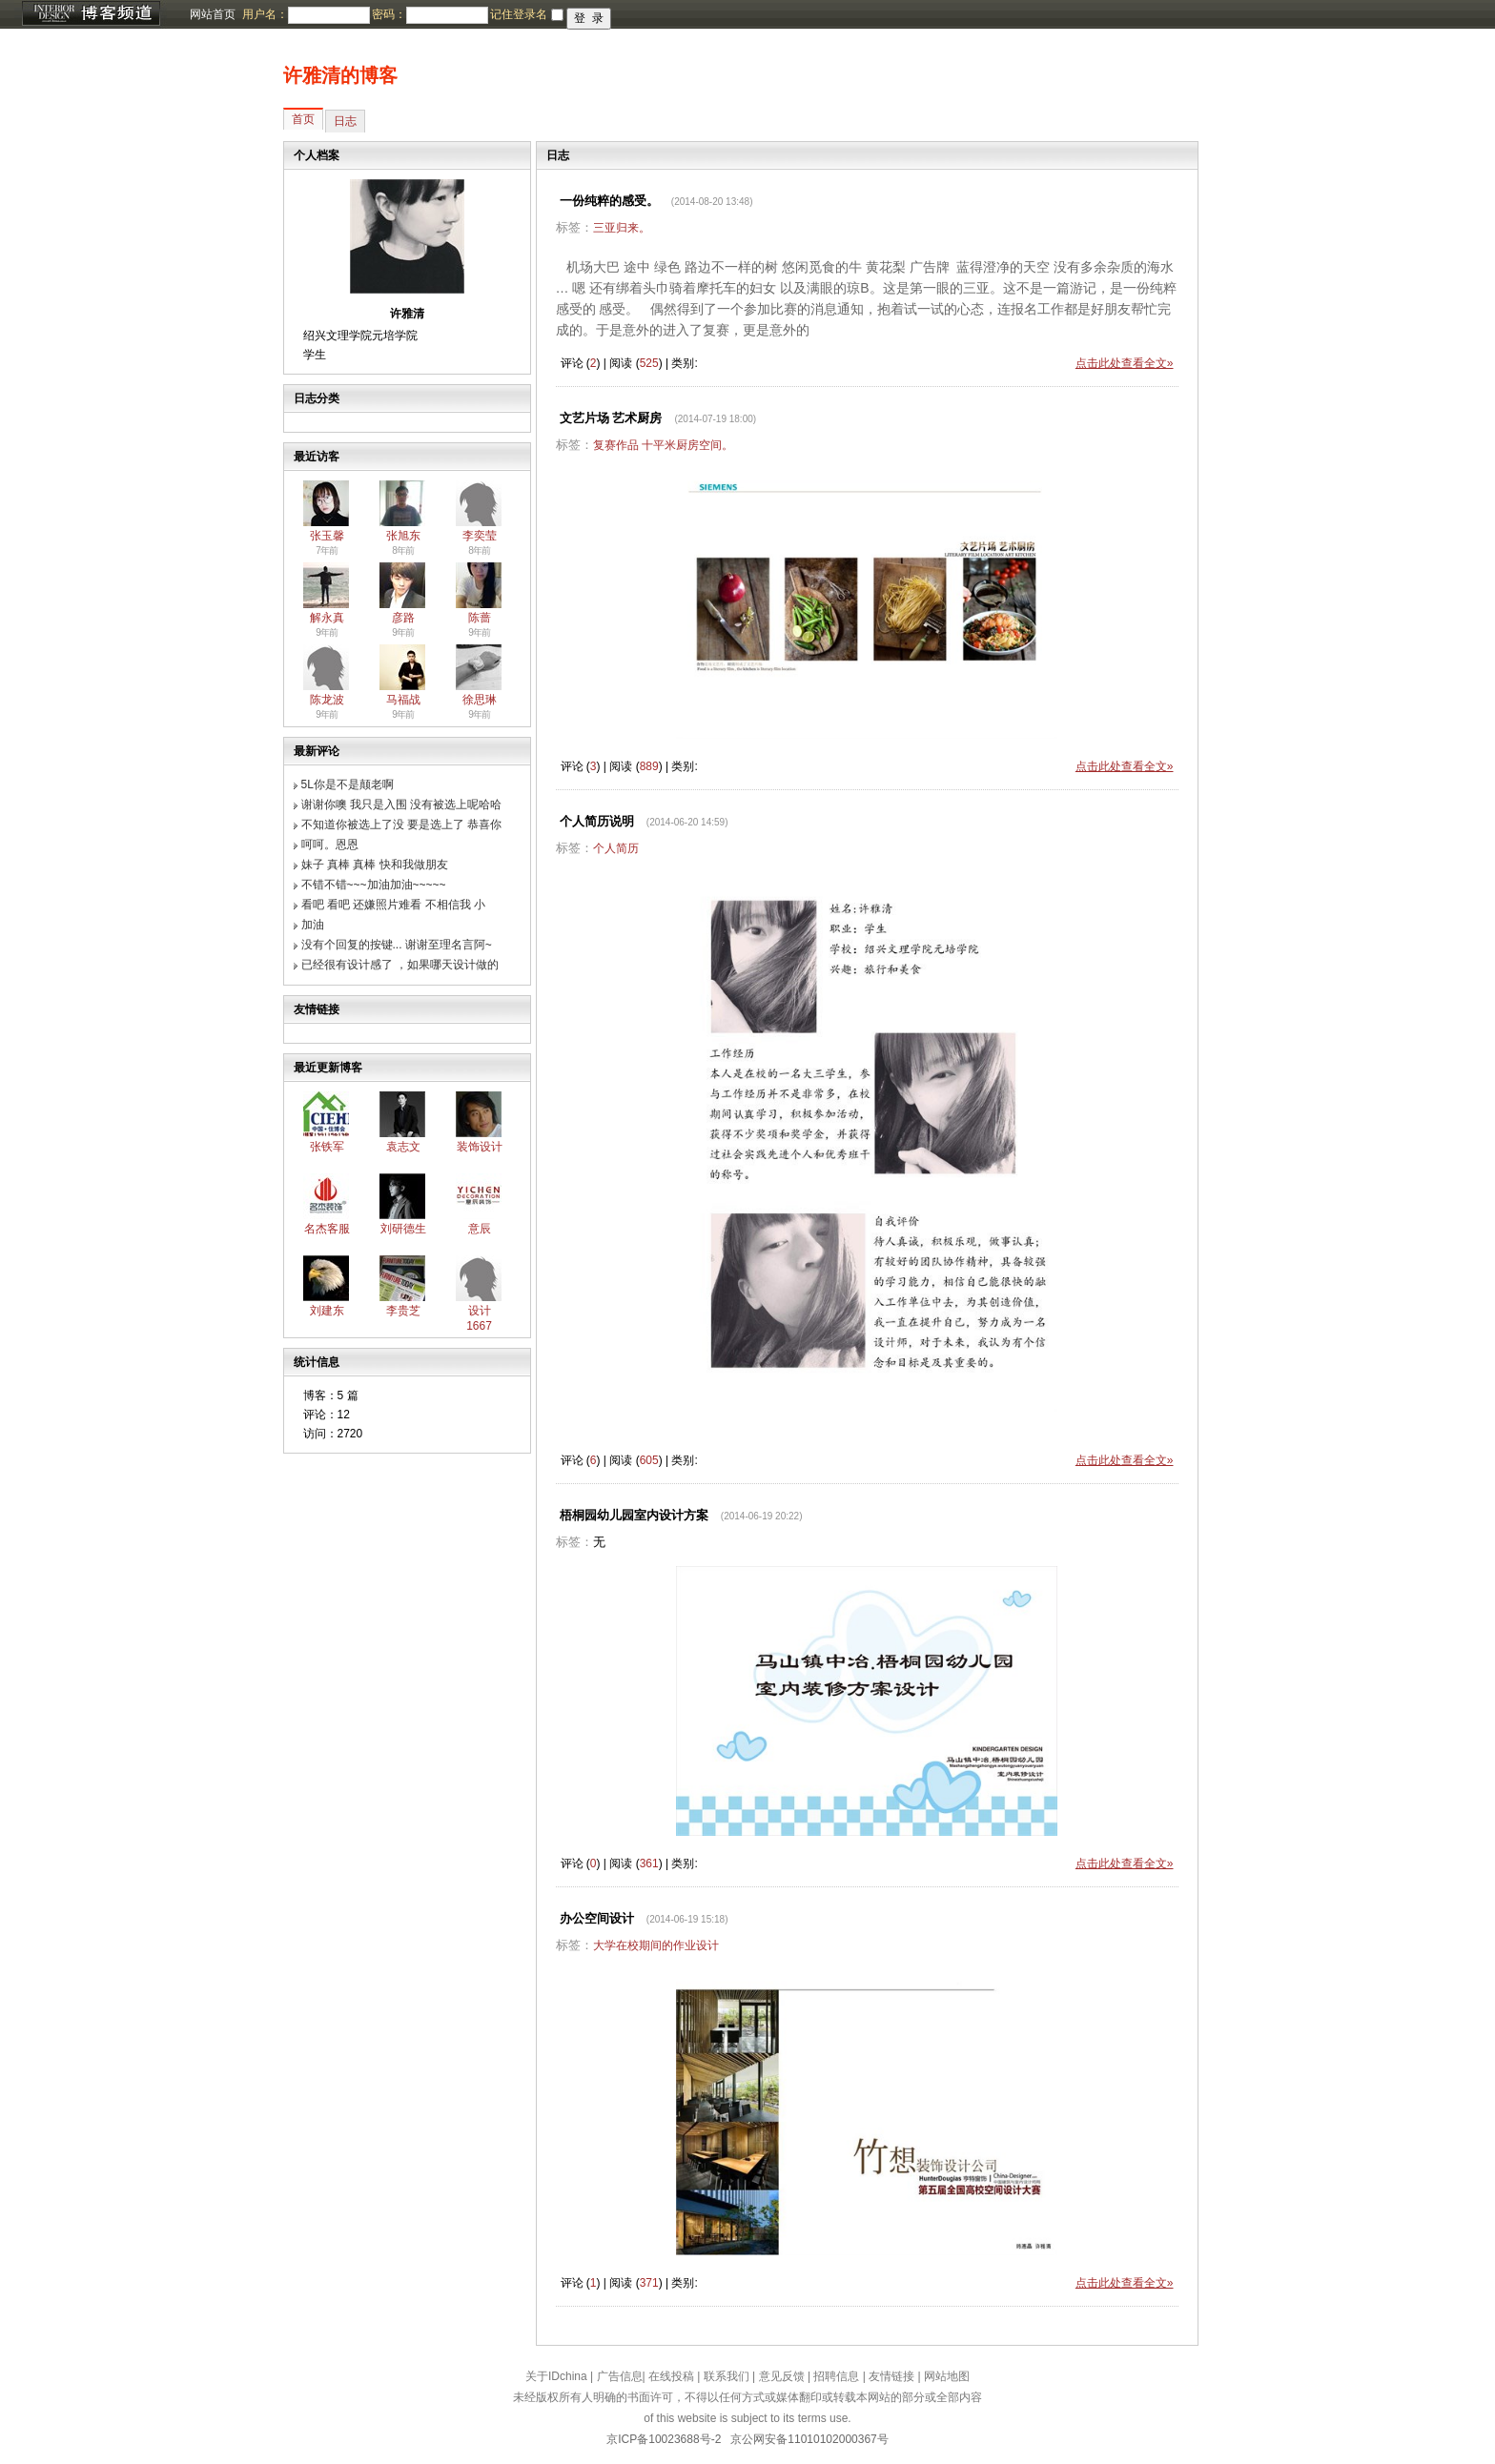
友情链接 (891, 2376)
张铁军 (327, 1146)
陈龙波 (327, 699)
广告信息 (620, 2376)
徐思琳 (479, 699)
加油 (312, 924)
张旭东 (403, 535)
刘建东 (327, 1310)
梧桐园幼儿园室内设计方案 (634, 1515)
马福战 (403, 699)
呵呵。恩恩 (329, 844)
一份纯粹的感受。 (609, 200)
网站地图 (947, 2376)
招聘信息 (836, 2376)
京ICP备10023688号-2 (663, 2439)
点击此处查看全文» (1124, 363)
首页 (303, 119)
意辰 (479, 1228)
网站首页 (213, 14)
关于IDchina (556, 2376)
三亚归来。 (621, 227)
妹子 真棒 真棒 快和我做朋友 (374, 864)
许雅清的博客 (340, 75)
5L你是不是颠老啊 (347, 784)
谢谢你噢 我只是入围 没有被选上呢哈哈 (401, 804)
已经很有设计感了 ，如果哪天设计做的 (400, 964)
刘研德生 (403, 1228)
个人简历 (616, 848)
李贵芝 (403, 1310)
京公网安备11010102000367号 (809, 2439)
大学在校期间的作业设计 (656, 1945)
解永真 (327, 617)
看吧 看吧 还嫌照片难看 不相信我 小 (393, 904)
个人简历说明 (597, 821)
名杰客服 (327, 1228)
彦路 (403, 617)
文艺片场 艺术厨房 (611, 418)
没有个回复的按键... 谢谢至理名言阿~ (396, 944)
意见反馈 (782, 2376)
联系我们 (726, 2376)
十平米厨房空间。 (687, 445)
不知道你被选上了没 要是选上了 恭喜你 (401, 824)
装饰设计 (479, 1146)
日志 (345, 121)
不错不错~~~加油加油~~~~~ (373, 884)
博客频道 (90, 14)
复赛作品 (616, 445)
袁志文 (403, 1146)
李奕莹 (479, 535)
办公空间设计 (597, 1918)
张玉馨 (327, 535)
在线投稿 (671, 2376)
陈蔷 (479, 617)
